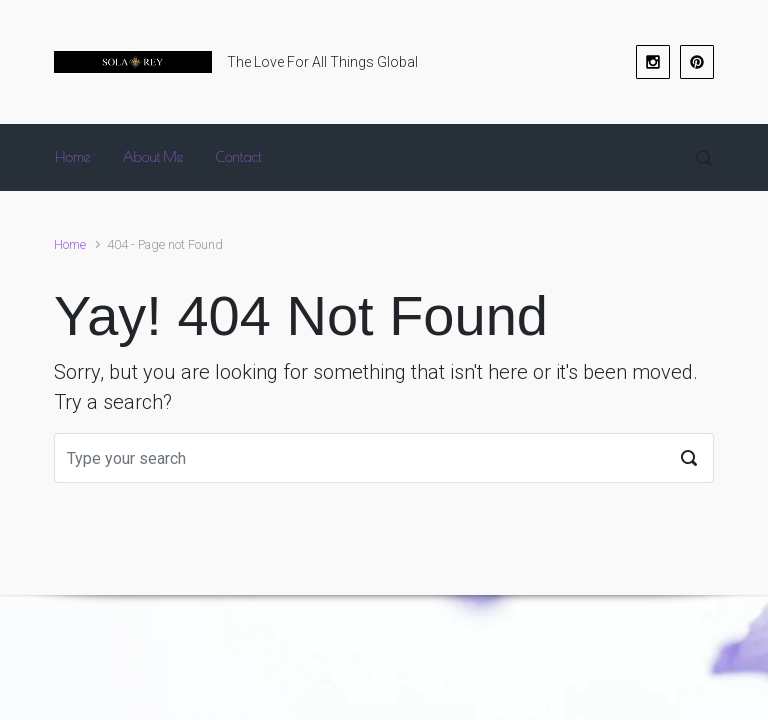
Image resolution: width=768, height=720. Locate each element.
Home (70, 244)
